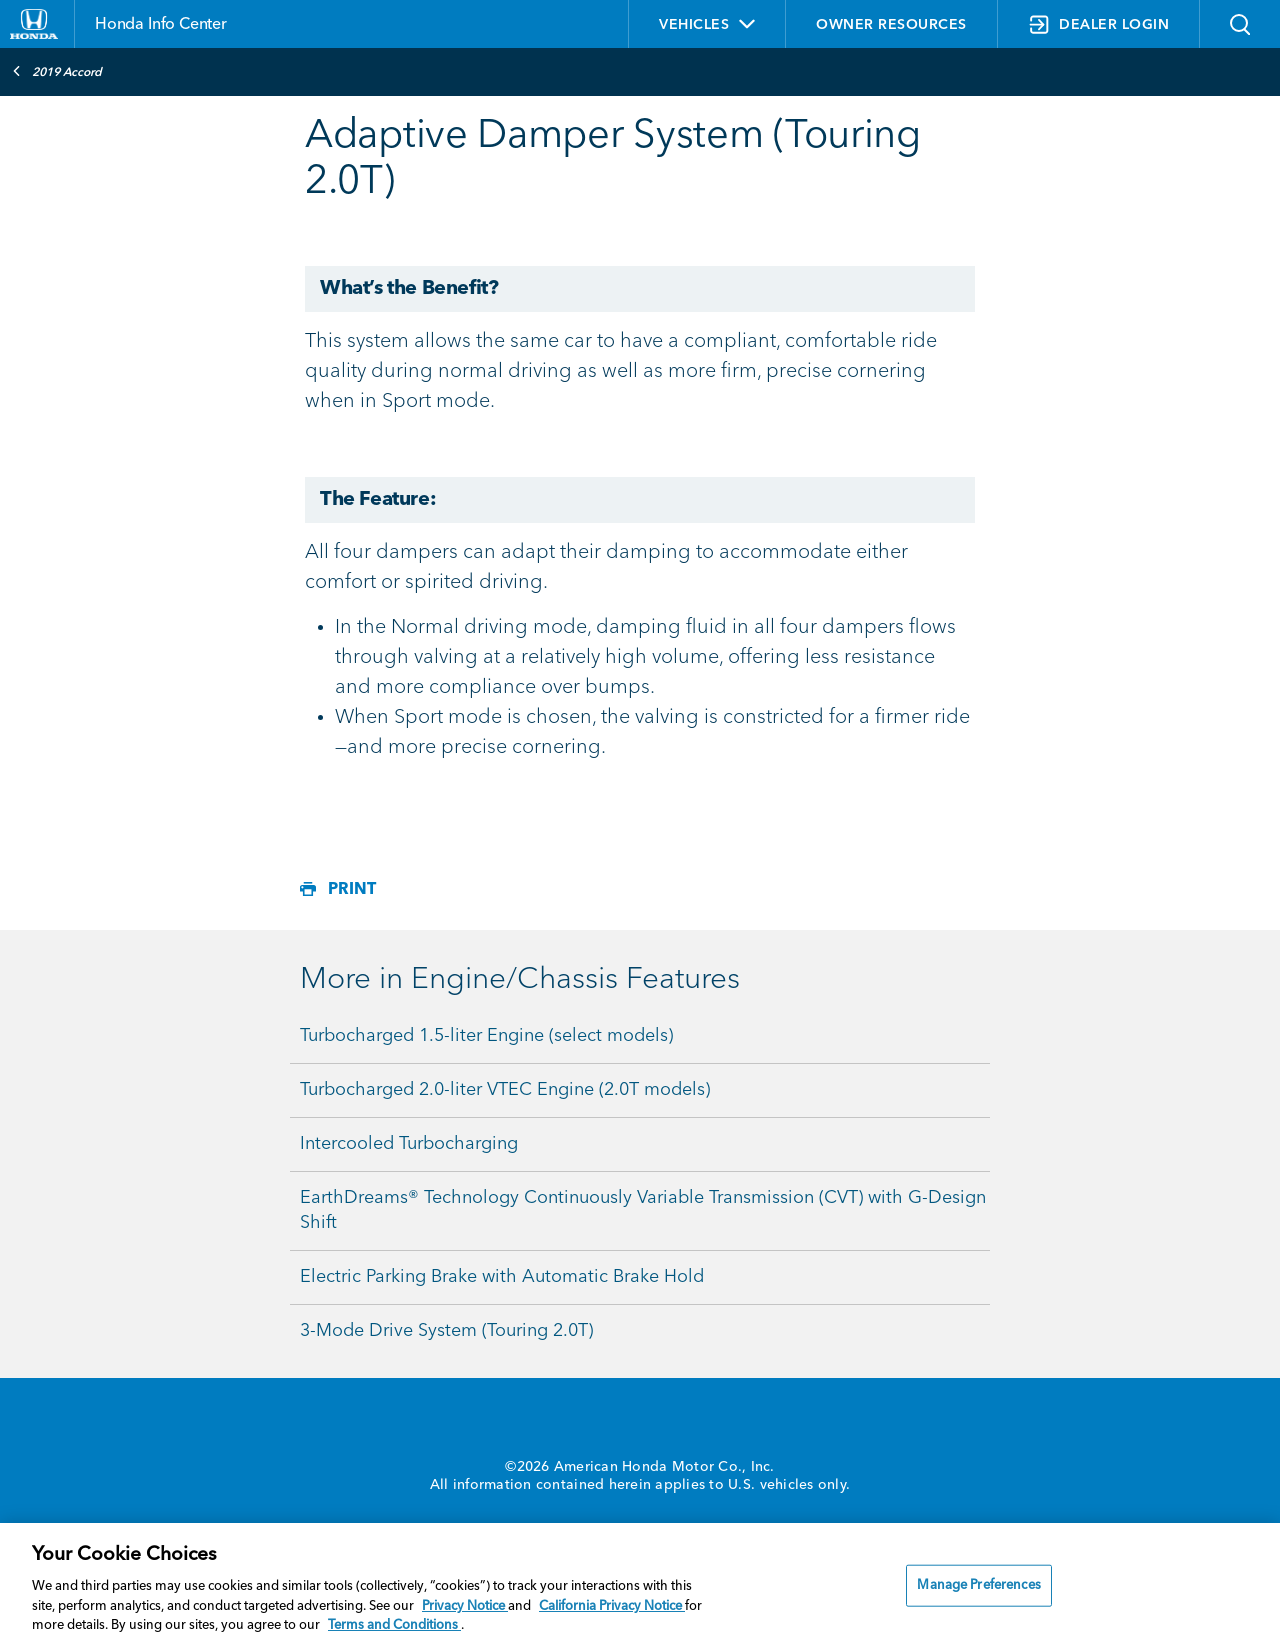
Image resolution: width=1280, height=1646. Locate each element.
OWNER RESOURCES (891, 25)
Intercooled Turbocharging (409, 1144)
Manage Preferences (978, 1585)
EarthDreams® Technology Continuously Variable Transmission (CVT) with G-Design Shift (643, 1210)
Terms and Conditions (394, 1625)
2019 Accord (57, 71)
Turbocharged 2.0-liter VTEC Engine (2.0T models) (505, 1090)
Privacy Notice (465, 1606)
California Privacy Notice (612, 1606)
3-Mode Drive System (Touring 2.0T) (446, 1331)
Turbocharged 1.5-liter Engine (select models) (486, 1036)
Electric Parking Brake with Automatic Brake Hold (502, 1277)
